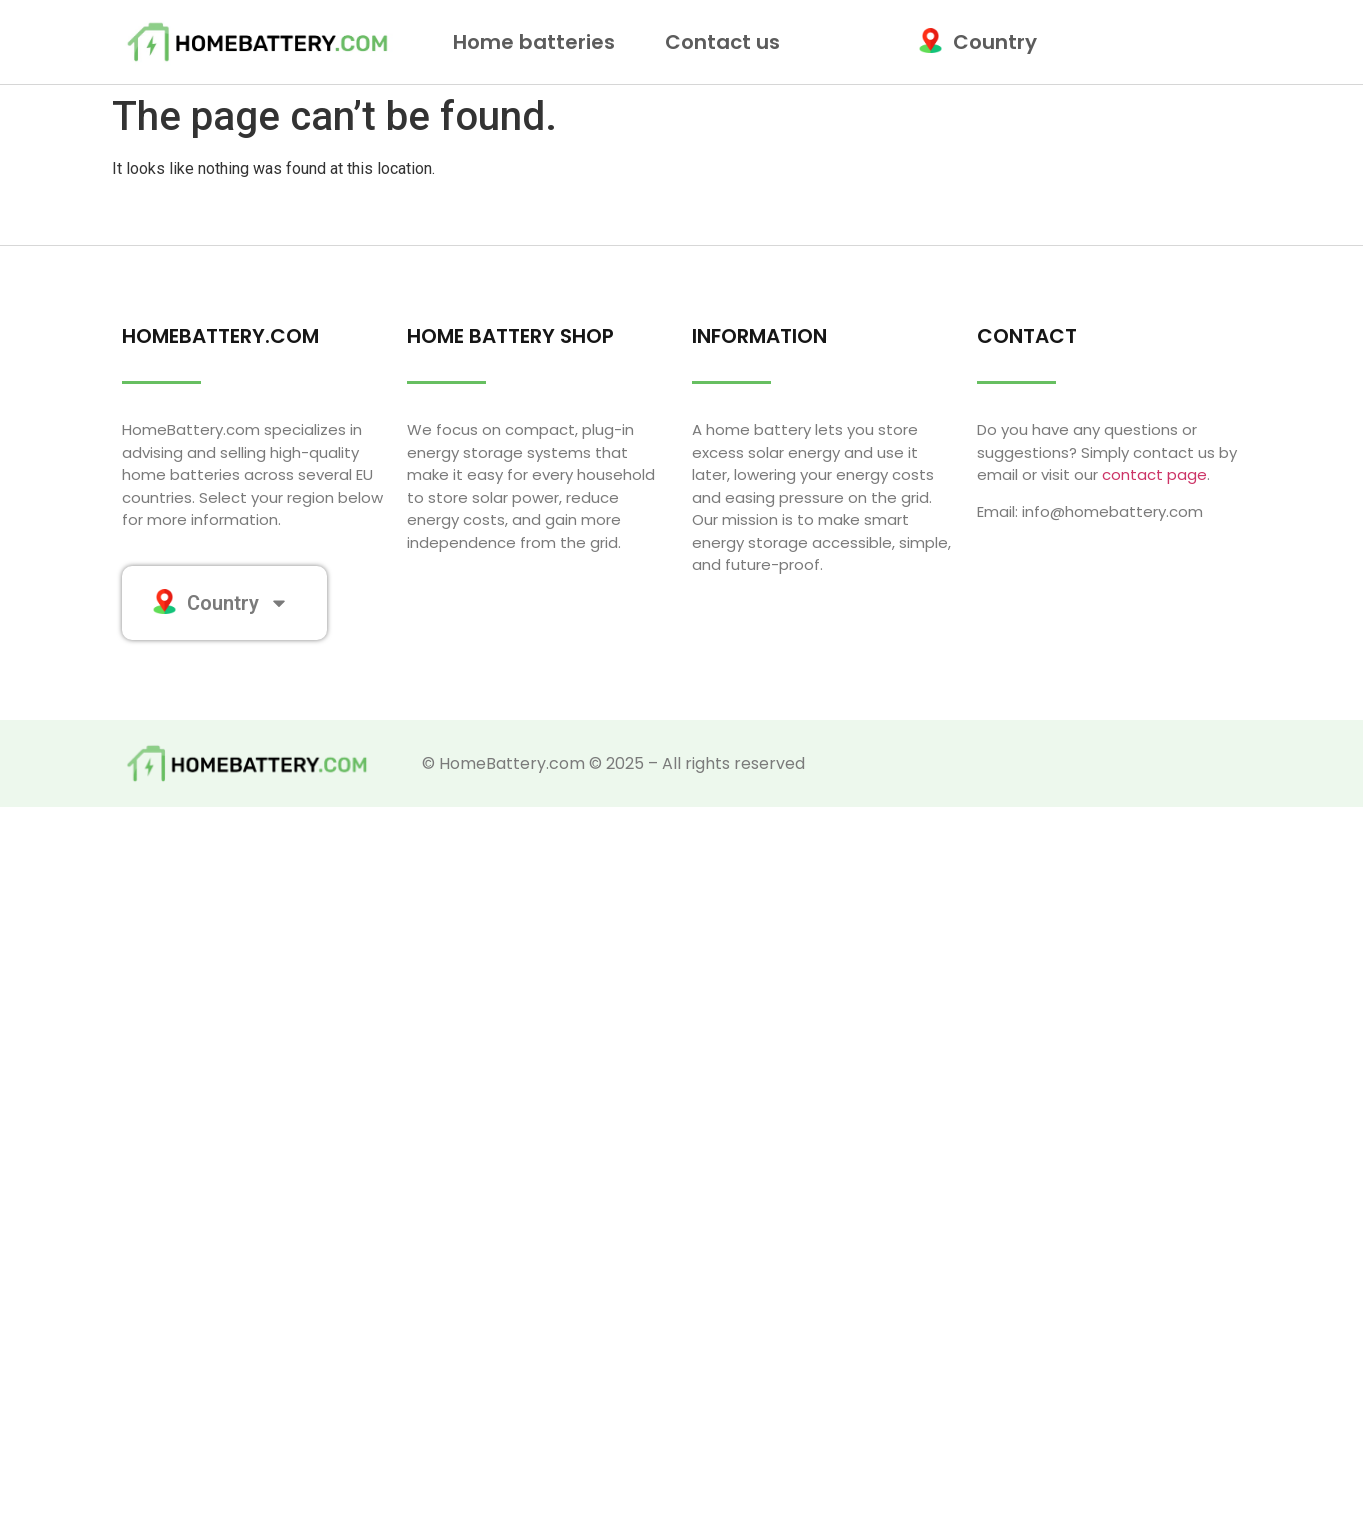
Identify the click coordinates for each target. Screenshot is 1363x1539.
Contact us (722, 42)
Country (982, 42)
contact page (1154, 474)
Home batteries (539, 42)
